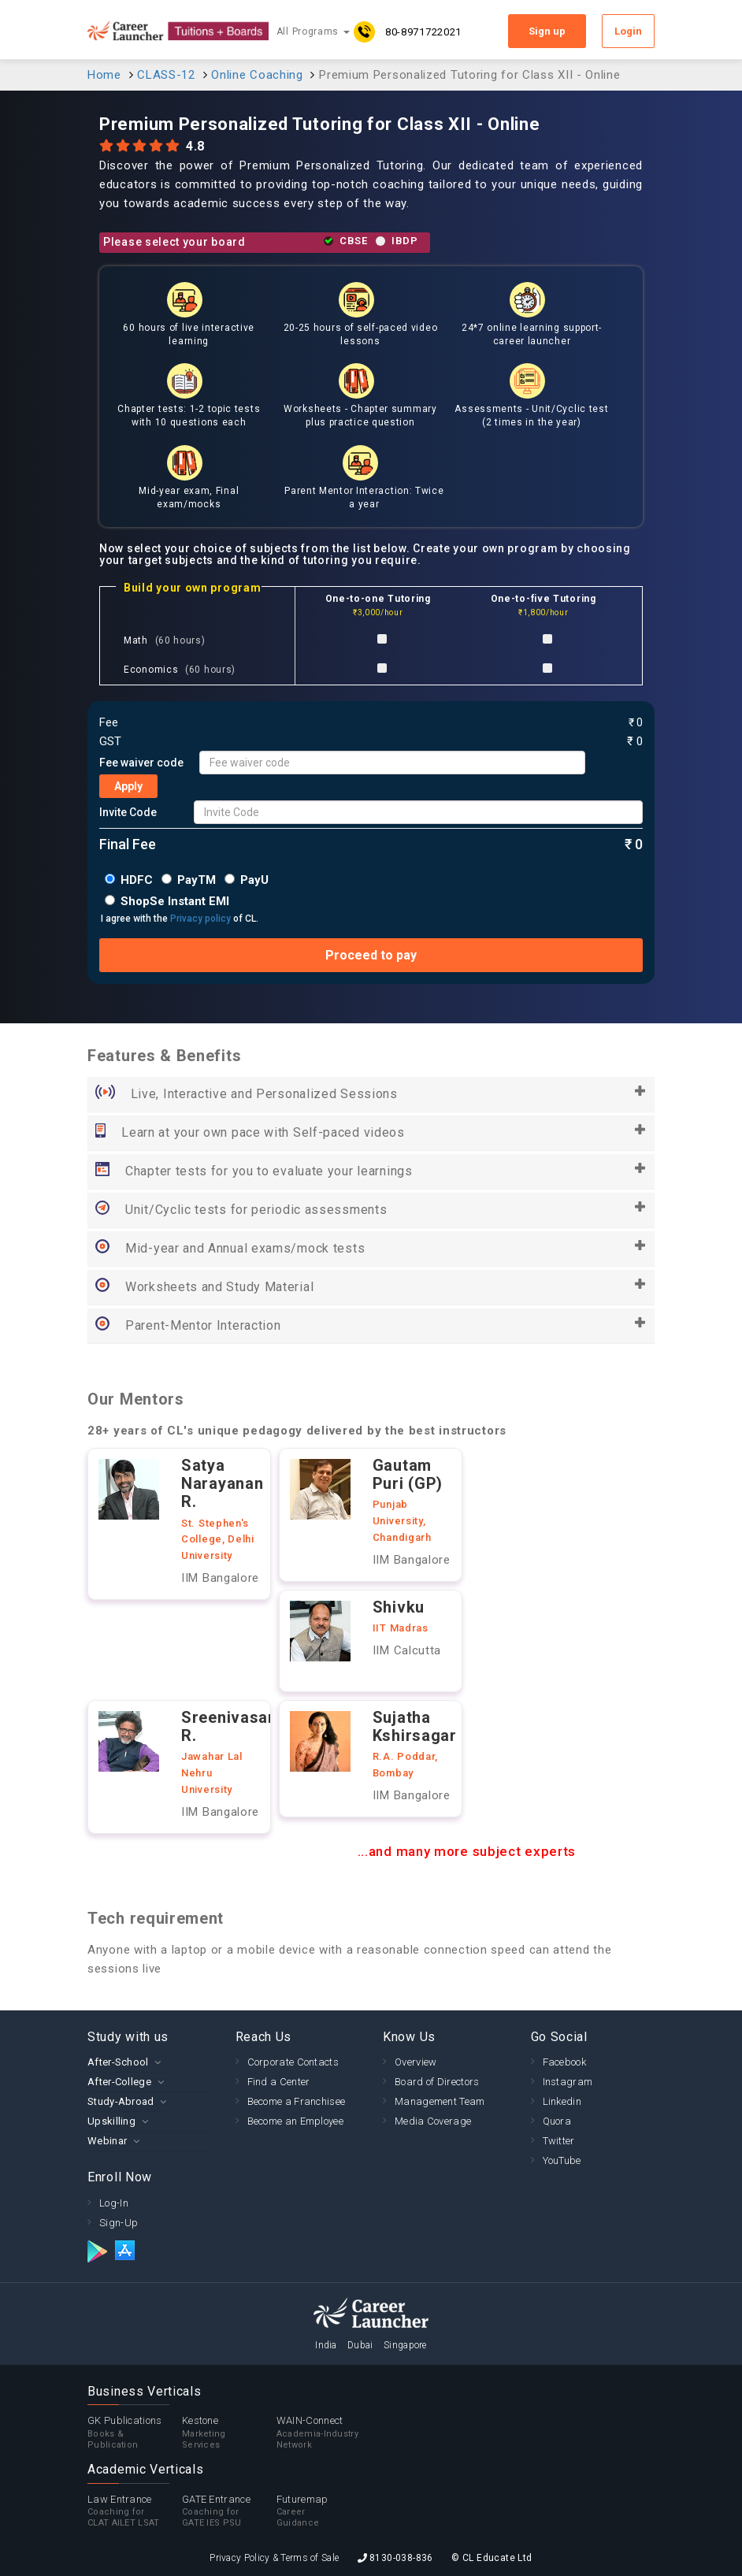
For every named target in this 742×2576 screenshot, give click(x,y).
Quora (557, 2121)
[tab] (149, 2062)
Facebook (564, 2062)
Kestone (229, 2433)
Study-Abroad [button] (120, 2101)
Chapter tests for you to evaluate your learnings (371, 1171)
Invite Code (128, 812)
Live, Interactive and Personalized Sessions (371, 1094)
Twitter (559, 2141)
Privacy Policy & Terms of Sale (274, 2557)
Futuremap (323, 2511)
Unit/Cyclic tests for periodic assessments (371, 1210)
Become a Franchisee (296, 2101)
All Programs (313, 31)
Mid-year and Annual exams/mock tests (371, 1248)
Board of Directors (437, 2082)
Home (104, 75)
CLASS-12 (166, 75)
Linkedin (562, 2101)
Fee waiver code (141, 762)
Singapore (405, 2345)
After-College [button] (119, 2082)
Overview (415, 2062)
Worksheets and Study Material (371, 1287)
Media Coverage (433, 2121)
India (326, 2345)
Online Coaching (257, 75)
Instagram (568, 2082)
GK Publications (134, 2433)
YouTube (562, 2160)
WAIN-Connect (323, 2433)
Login (628, 31)
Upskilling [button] (111, 2121)
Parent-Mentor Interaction (371, 1325)
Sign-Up (118, 2223)
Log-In (113, 2203)
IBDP (404, 241)
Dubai (360, 2345)
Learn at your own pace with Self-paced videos (371, 1132)
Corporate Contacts (293, 2062)
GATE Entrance (229, 2511)
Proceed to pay (371, 955)
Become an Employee (295, 2121)
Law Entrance (134, 2511)
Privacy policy (200, 918)
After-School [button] (118, 2062)
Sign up (547, 31)
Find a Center (278, 2082)
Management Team (440, 2101)
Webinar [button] (107, 2141)
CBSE (353, 241)
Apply (128, 786)
